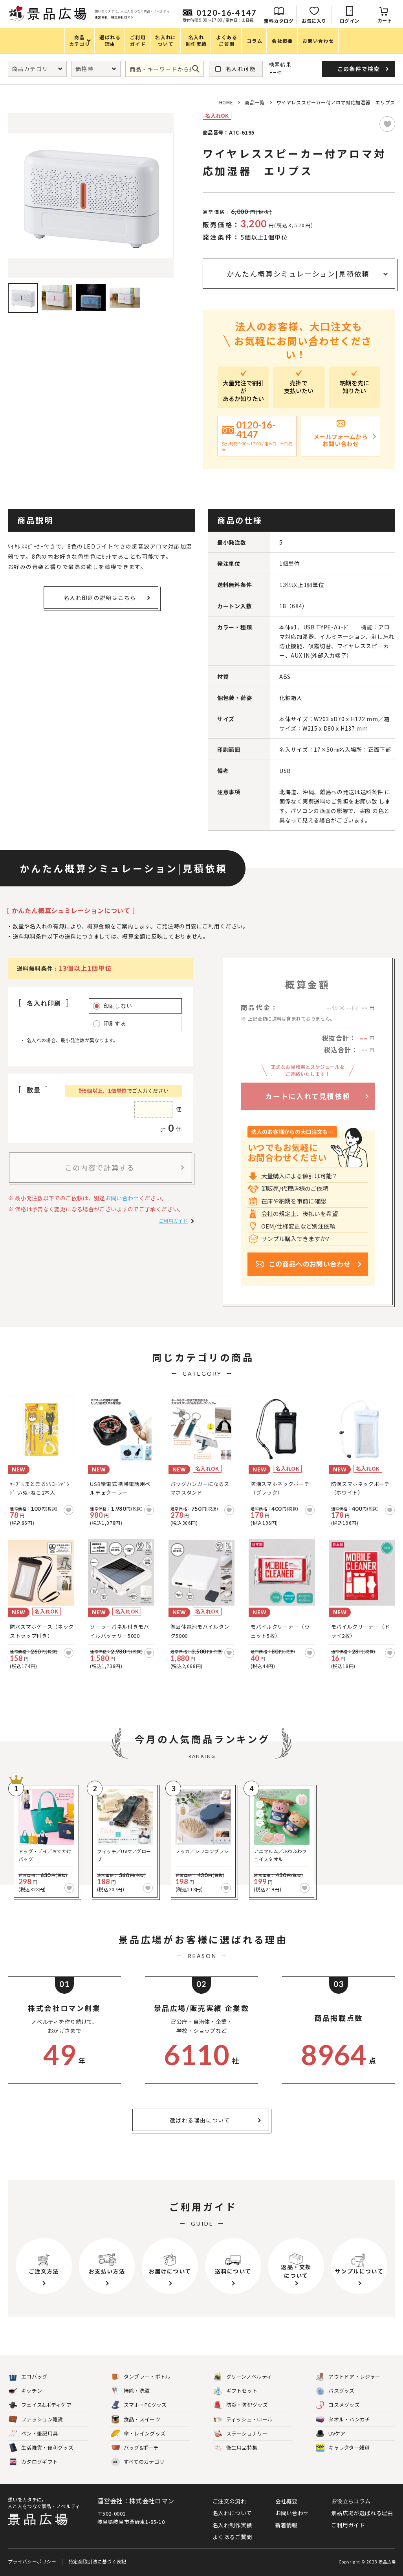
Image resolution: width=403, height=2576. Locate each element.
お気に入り (314, 20)
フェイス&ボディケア (40, 2405)
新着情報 (286, 2525)
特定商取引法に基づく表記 (97, 2561)
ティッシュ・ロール (243, 2420)
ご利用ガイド (173, 1220)
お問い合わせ (122, 1198)
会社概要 (286, 2501)
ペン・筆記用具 (33, 2434)
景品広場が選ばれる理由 (362, 2513)
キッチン (25, 2391)
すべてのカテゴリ (138, 2462)
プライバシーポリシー (32, 2561)
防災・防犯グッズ (241, 2405)
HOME (226, 102)
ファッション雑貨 (36, 2420)
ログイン (349, 20)
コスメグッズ (338, 2405)
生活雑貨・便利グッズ (41, 2448)
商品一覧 (254, 102)
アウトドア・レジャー (348, 2377)
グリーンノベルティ (243, 2377)
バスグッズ (335, 2391)
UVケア (330, 2434)
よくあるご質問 (232, 2537)
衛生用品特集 (236, 2448)
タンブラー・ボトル (141, 2377)
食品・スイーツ (135, 2420)
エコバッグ (28, 2377)
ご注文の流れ (229, 2501)
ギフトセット (236, 2391)
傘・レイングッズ (138, 2434)
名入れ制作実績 (232, 2525)
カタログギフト (33, 2462)
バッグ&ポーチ (135, 2448)
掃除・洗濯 (130, 2391)
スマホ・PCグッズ (139, 2405)
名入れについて (232, 2513)
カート (384, 20)
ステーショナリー (241, 2434)
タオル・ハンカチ (343, 2420)
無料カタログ (278, 20)
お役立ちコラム (350, 2501)
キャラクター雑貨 (343, 2448)
